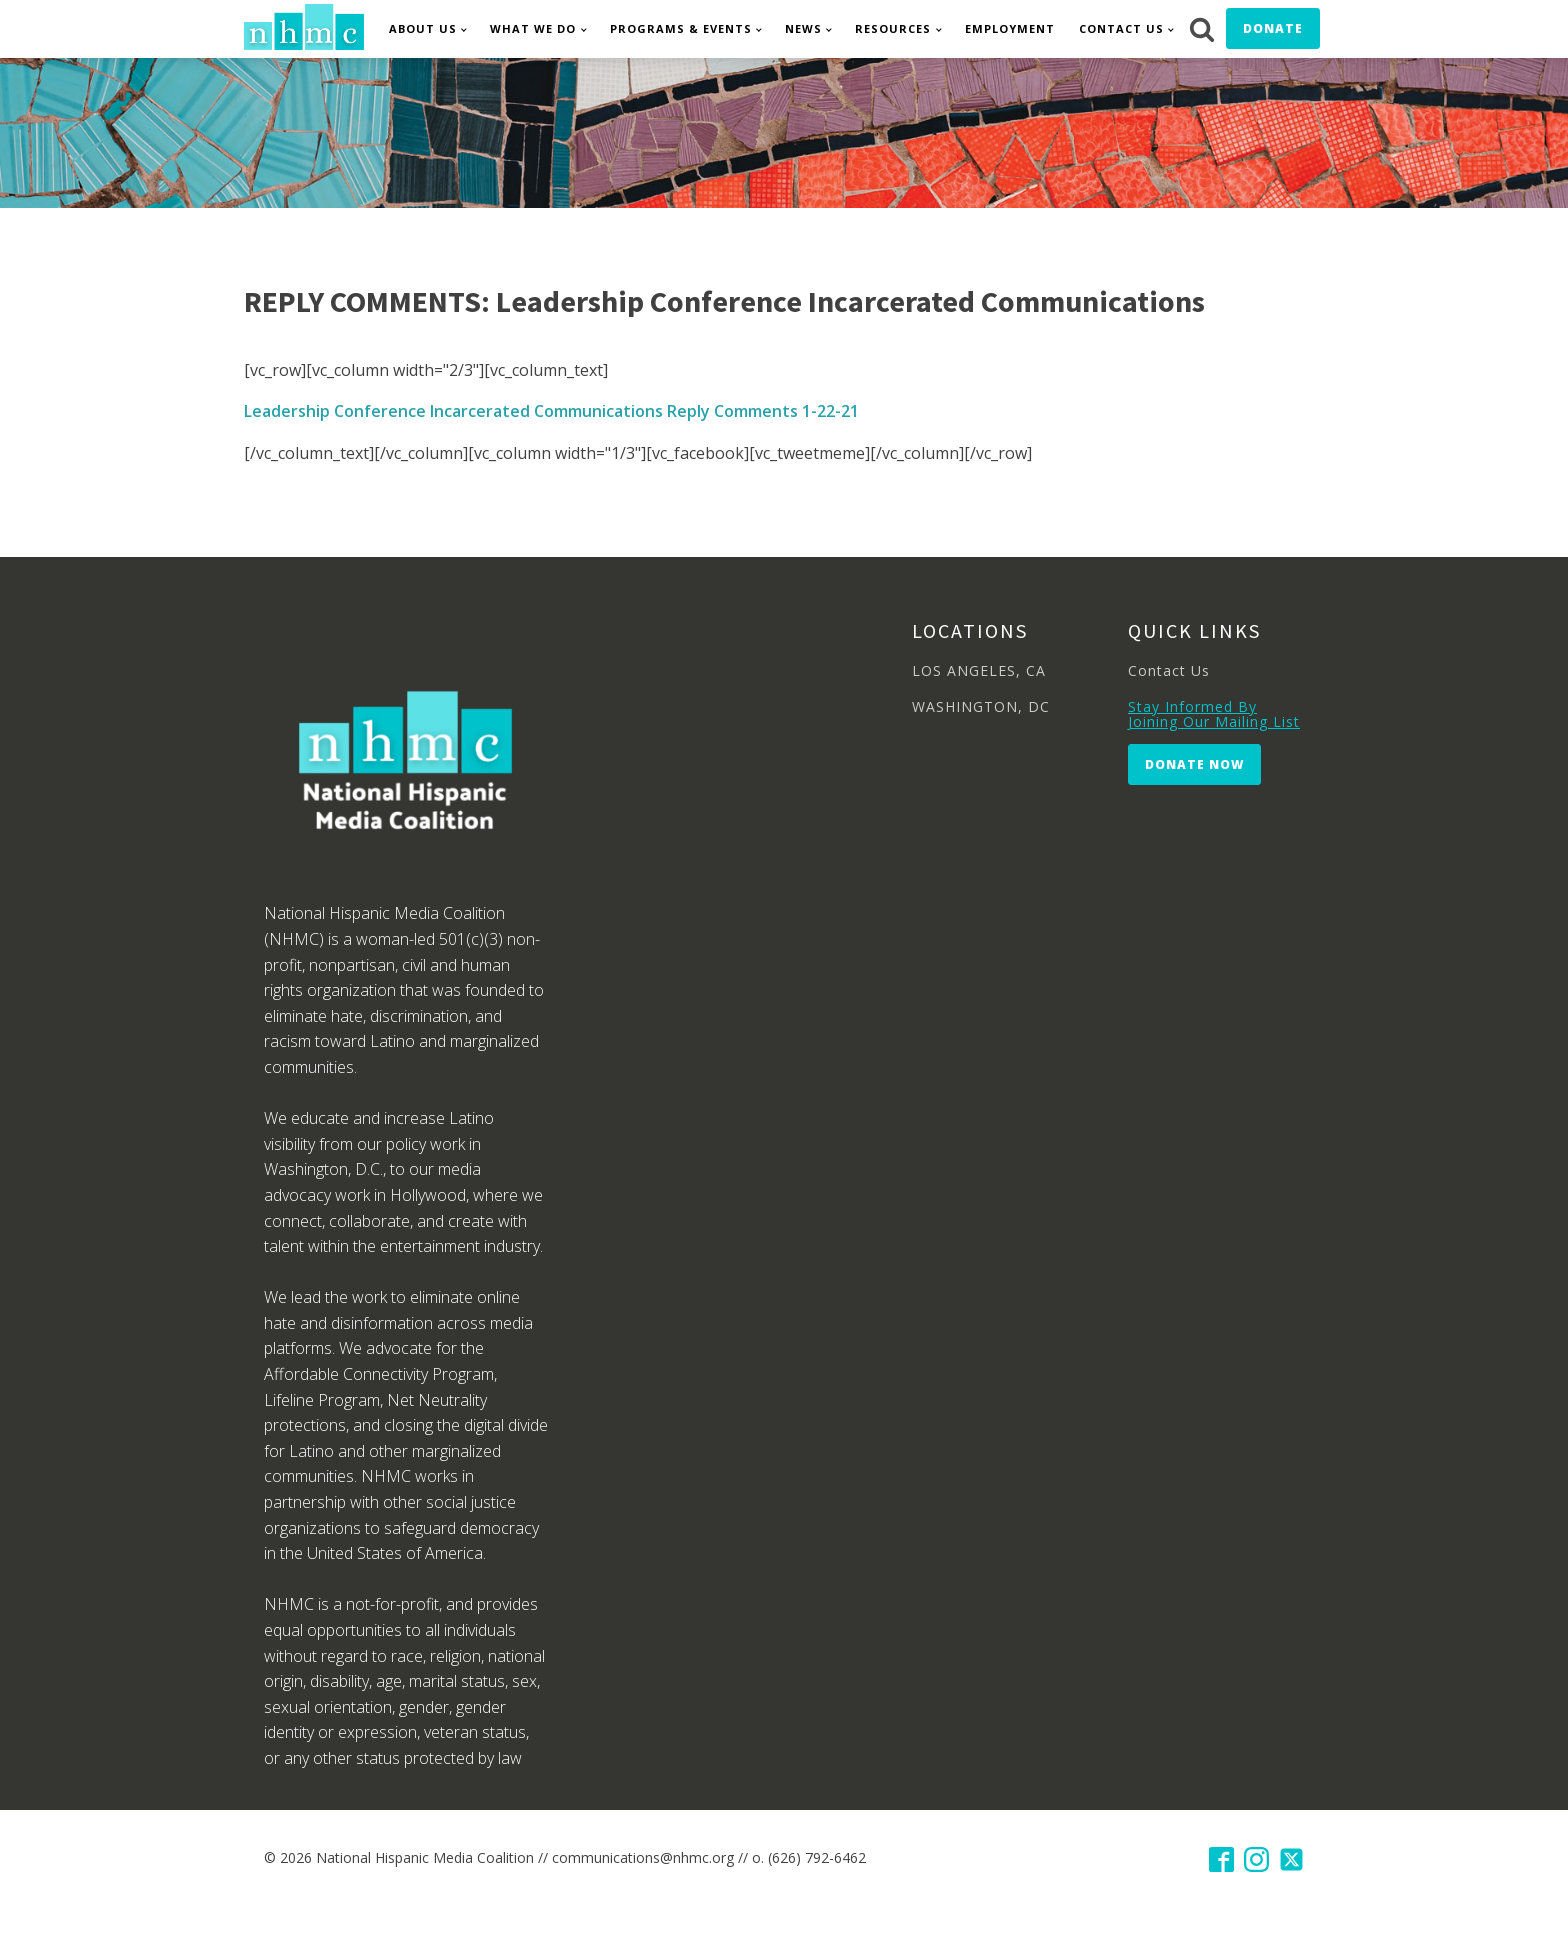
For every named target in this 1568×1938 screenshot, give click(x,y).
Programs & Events (681, 28)
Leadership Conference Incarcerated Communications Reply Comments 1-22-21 (551, 411)
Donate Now (1194, 764)
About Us (423, 28)
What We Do (533, 28)
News (803, 28)
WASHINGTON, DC (981, 706)
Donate (1273, 28)
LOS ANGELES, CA (979, 670)
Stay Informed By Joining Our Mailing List (1214, 714)
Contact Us (1121, 28)
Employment (1010, 28)
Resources (893, 28)
